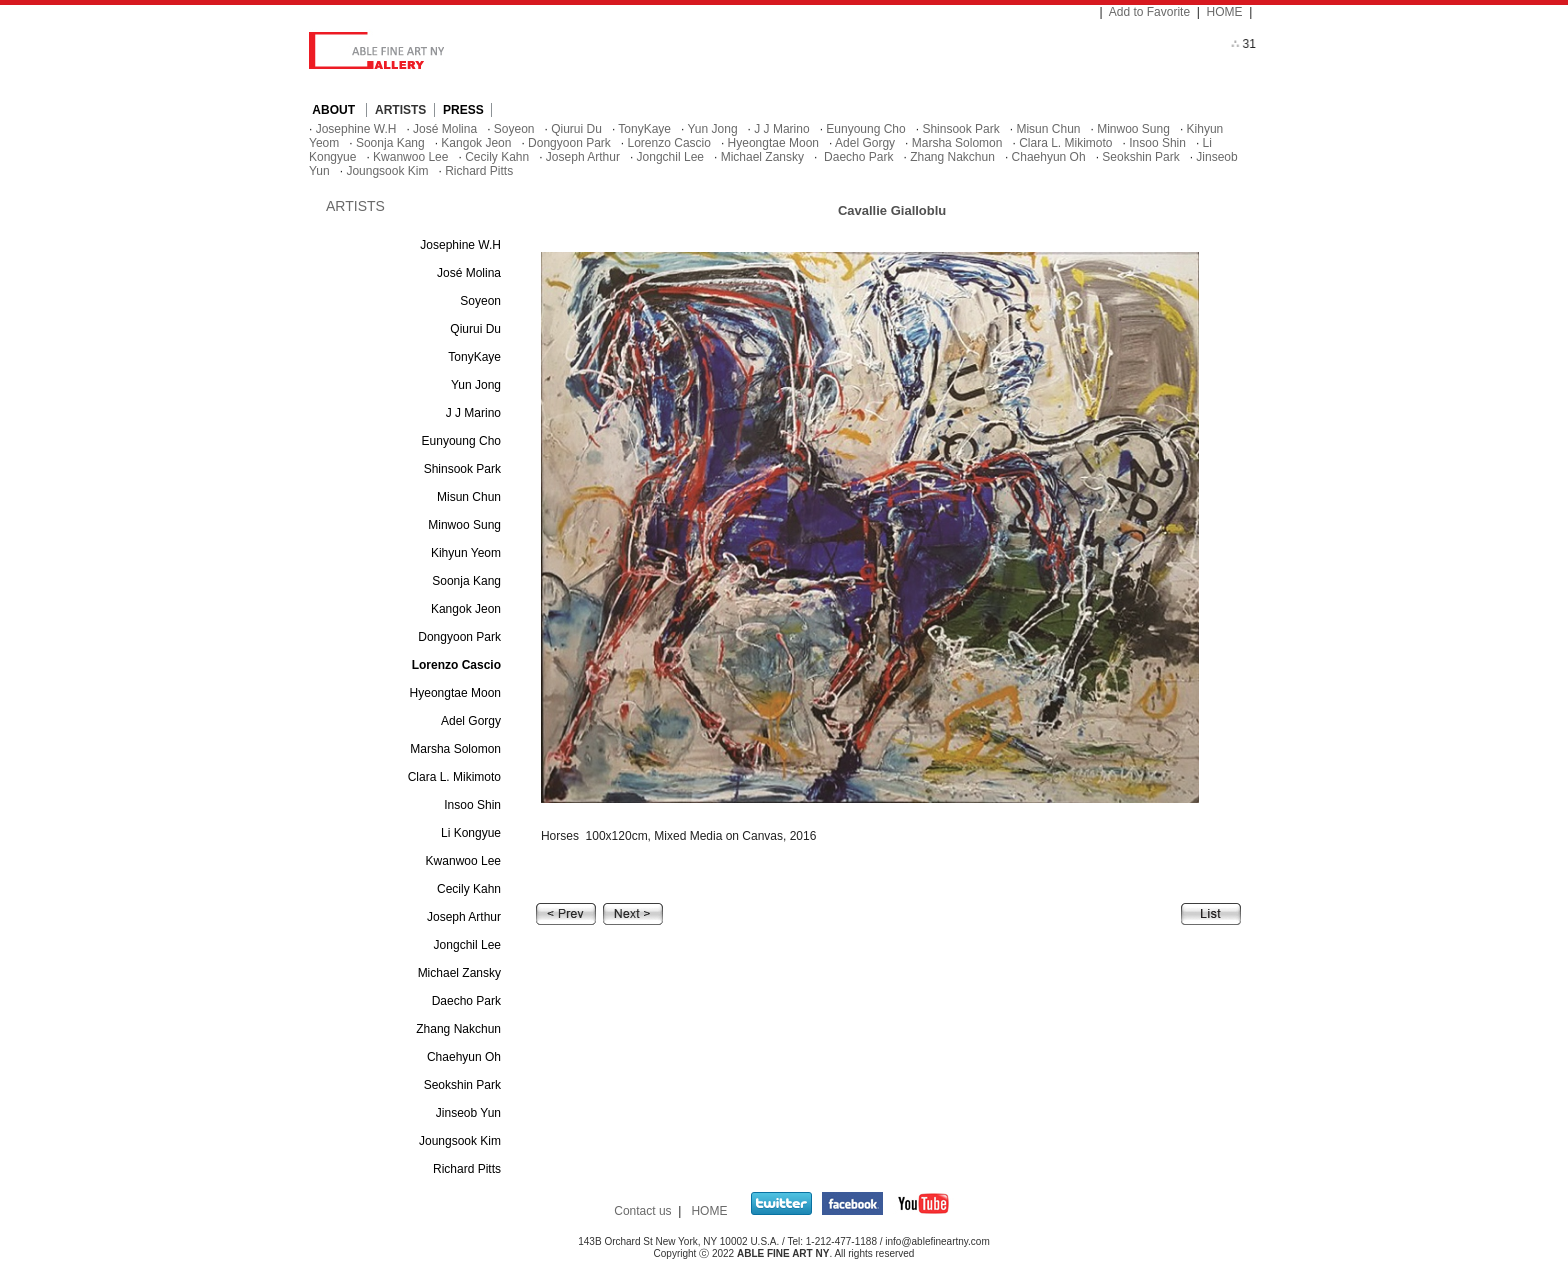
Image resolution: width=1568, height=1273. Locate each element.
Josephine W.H (356, 129)
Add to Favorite (1149, 12)
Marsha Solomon (957, 143)
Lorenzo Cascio (669, 143)
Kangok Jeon (476, 143)
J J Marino (781, 129)
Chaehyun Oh (1049, 157)
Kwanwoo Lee (410, 157)
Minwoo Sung (1133, 129)
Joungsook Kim (387, 171)
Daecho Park (857, 157)
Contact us (642, 1211)
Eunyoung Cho (865, 129)
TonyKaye (644, 129)
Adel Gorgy (865, 143)
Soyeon (514, 129)
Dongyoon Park (569, 143)
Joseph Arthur (583, 157)
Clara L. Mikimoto (1065, 143)
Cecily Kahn (497, 157)
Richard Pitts (479, 171)
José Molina (445, 129)
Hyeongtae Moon (773, 143)
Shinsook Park (960, 129)
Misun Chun (1048, 129)
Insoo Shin (1157, 143)
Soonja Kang (390, 143)
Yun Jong (713, 129)
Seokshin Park (1140, 157)
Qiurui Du (576, 129)
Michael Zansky (762, 157)
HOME (1225, 12)
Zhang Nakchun (952, 157)
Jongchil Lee (670, 157)
